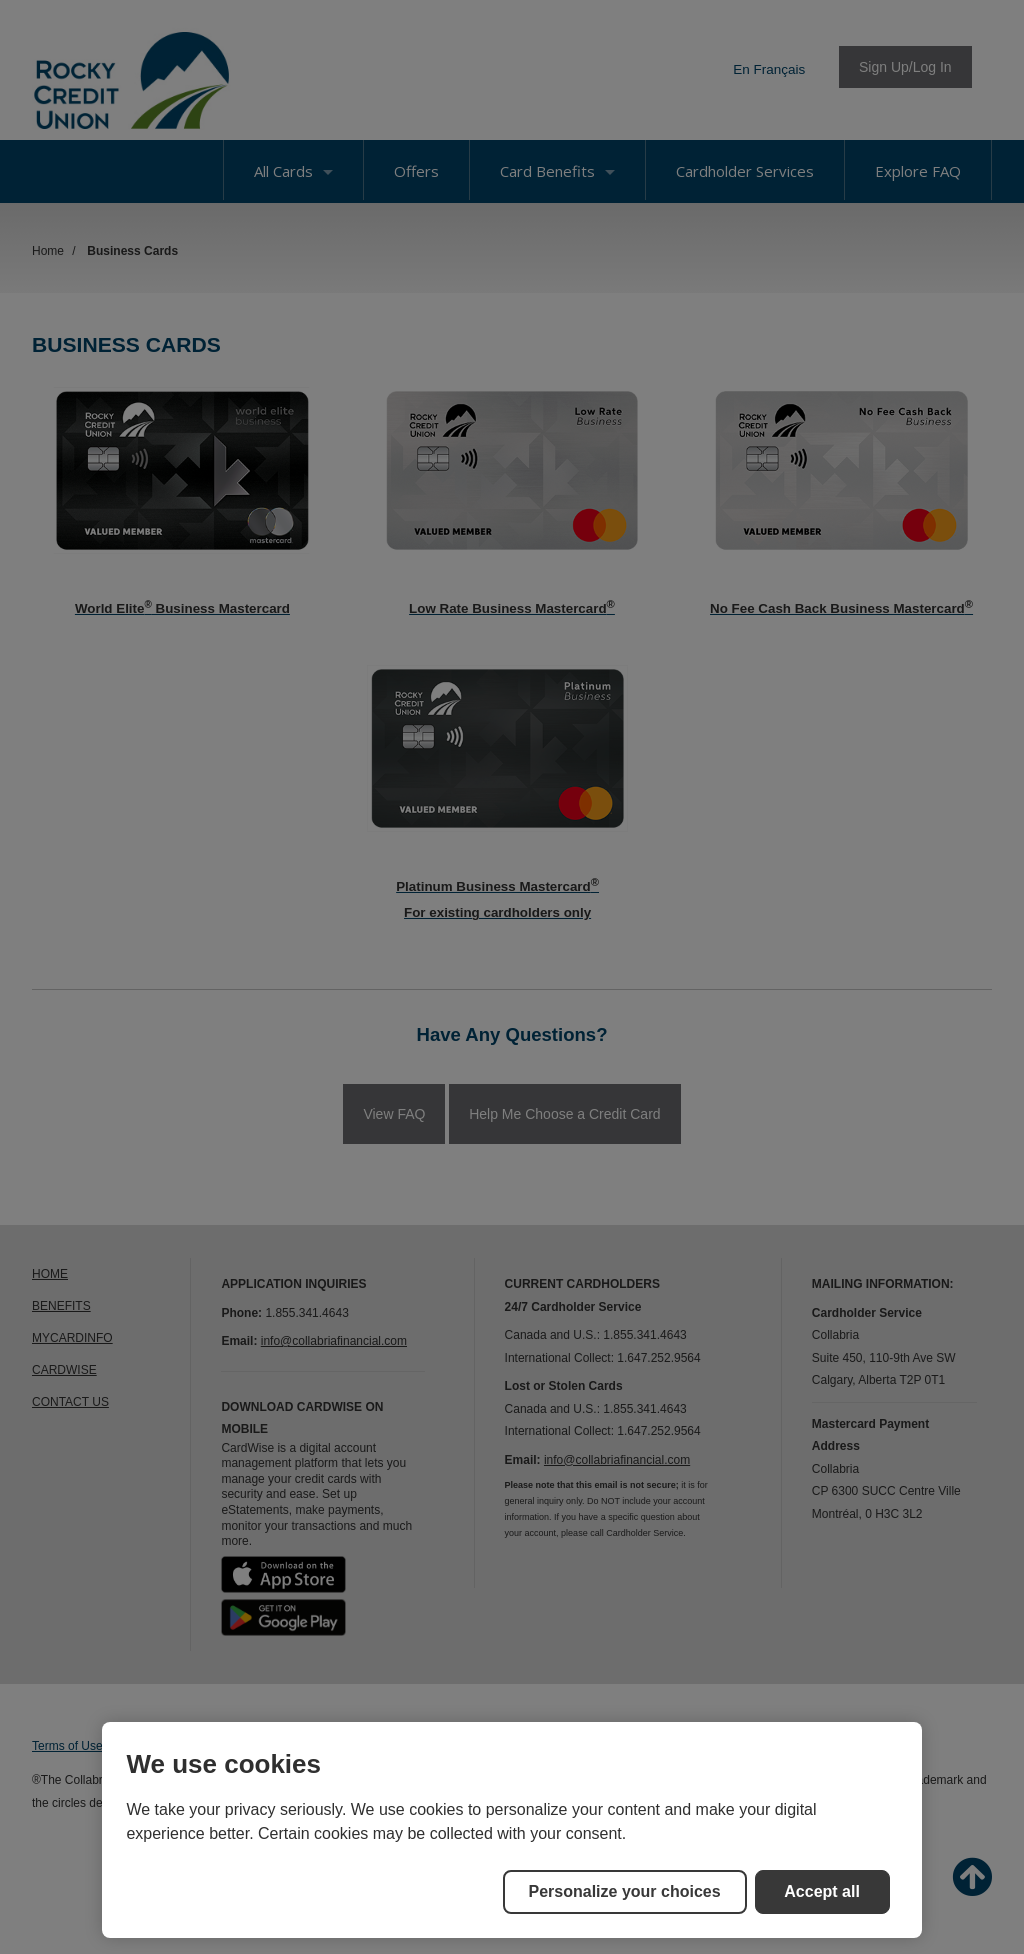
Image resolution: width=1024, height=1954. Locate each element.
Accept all (822, 1891)
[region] (511, 1830)
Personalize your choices (625, 1891)
